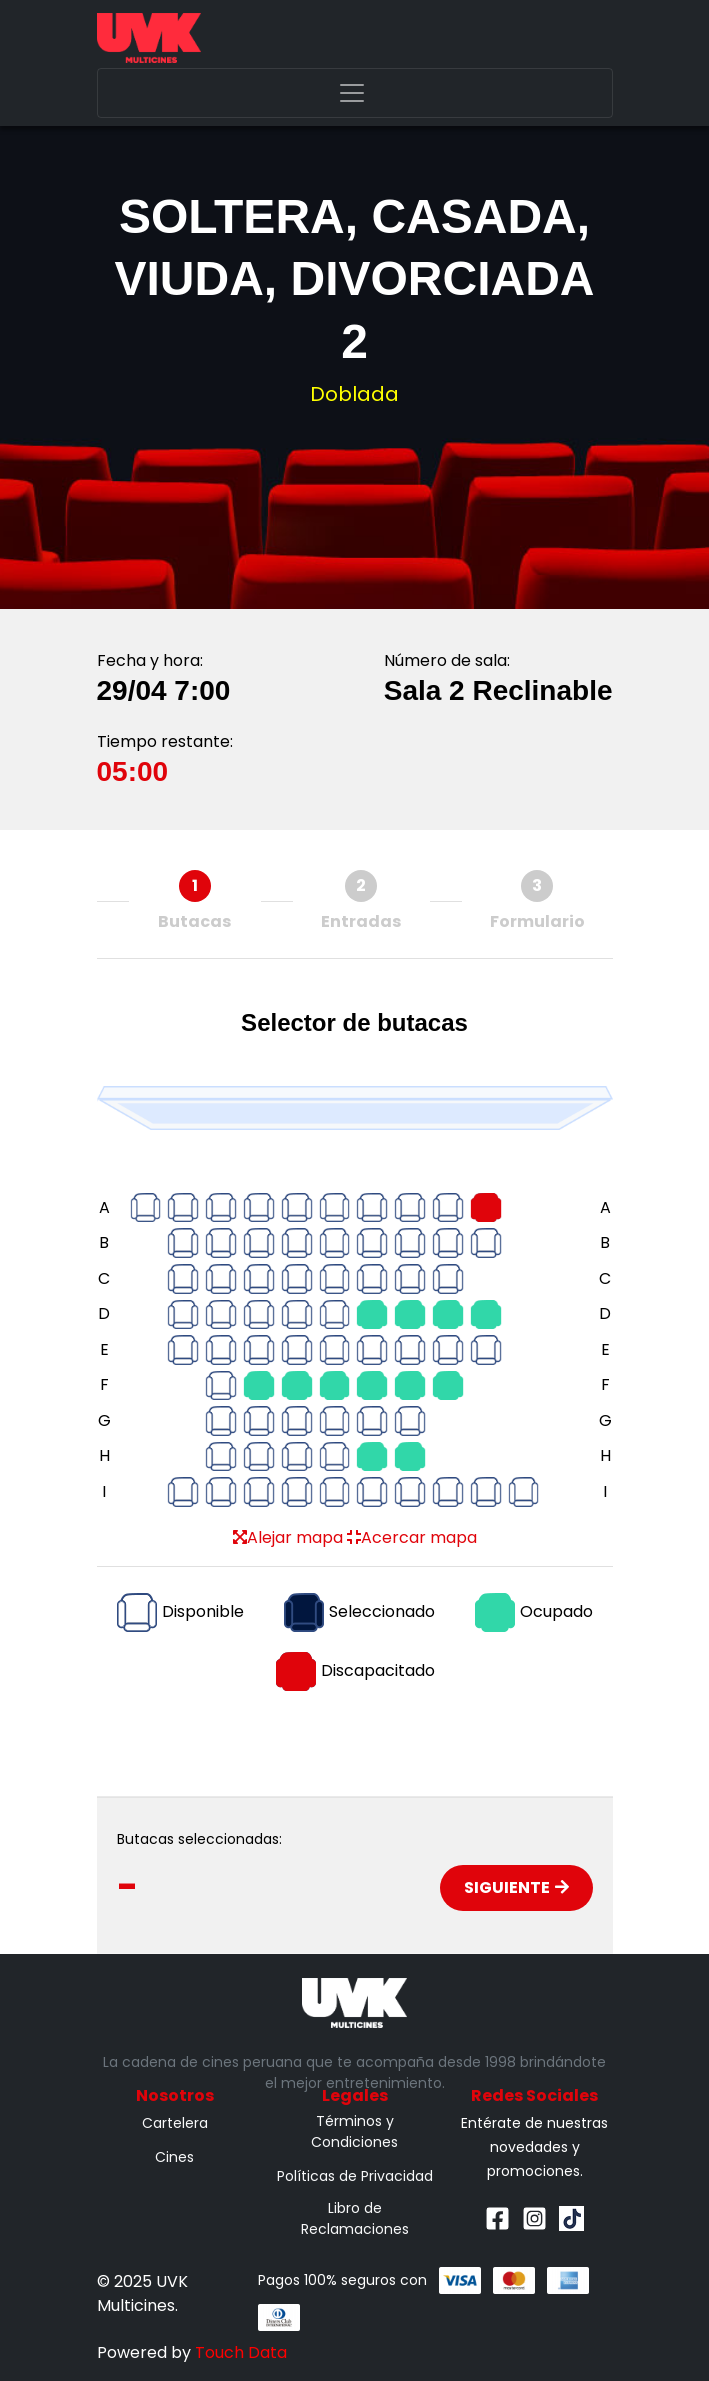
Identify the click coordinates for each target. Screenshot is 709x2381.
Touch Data (241, 2352)
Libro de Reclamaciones (355, 2218)
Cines (174, 2157)
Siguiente (516, 1887)
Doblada (354, 394)
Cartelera (175, 2123)
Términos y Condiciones (354, 2131)
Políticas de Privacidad (355, 2176)
